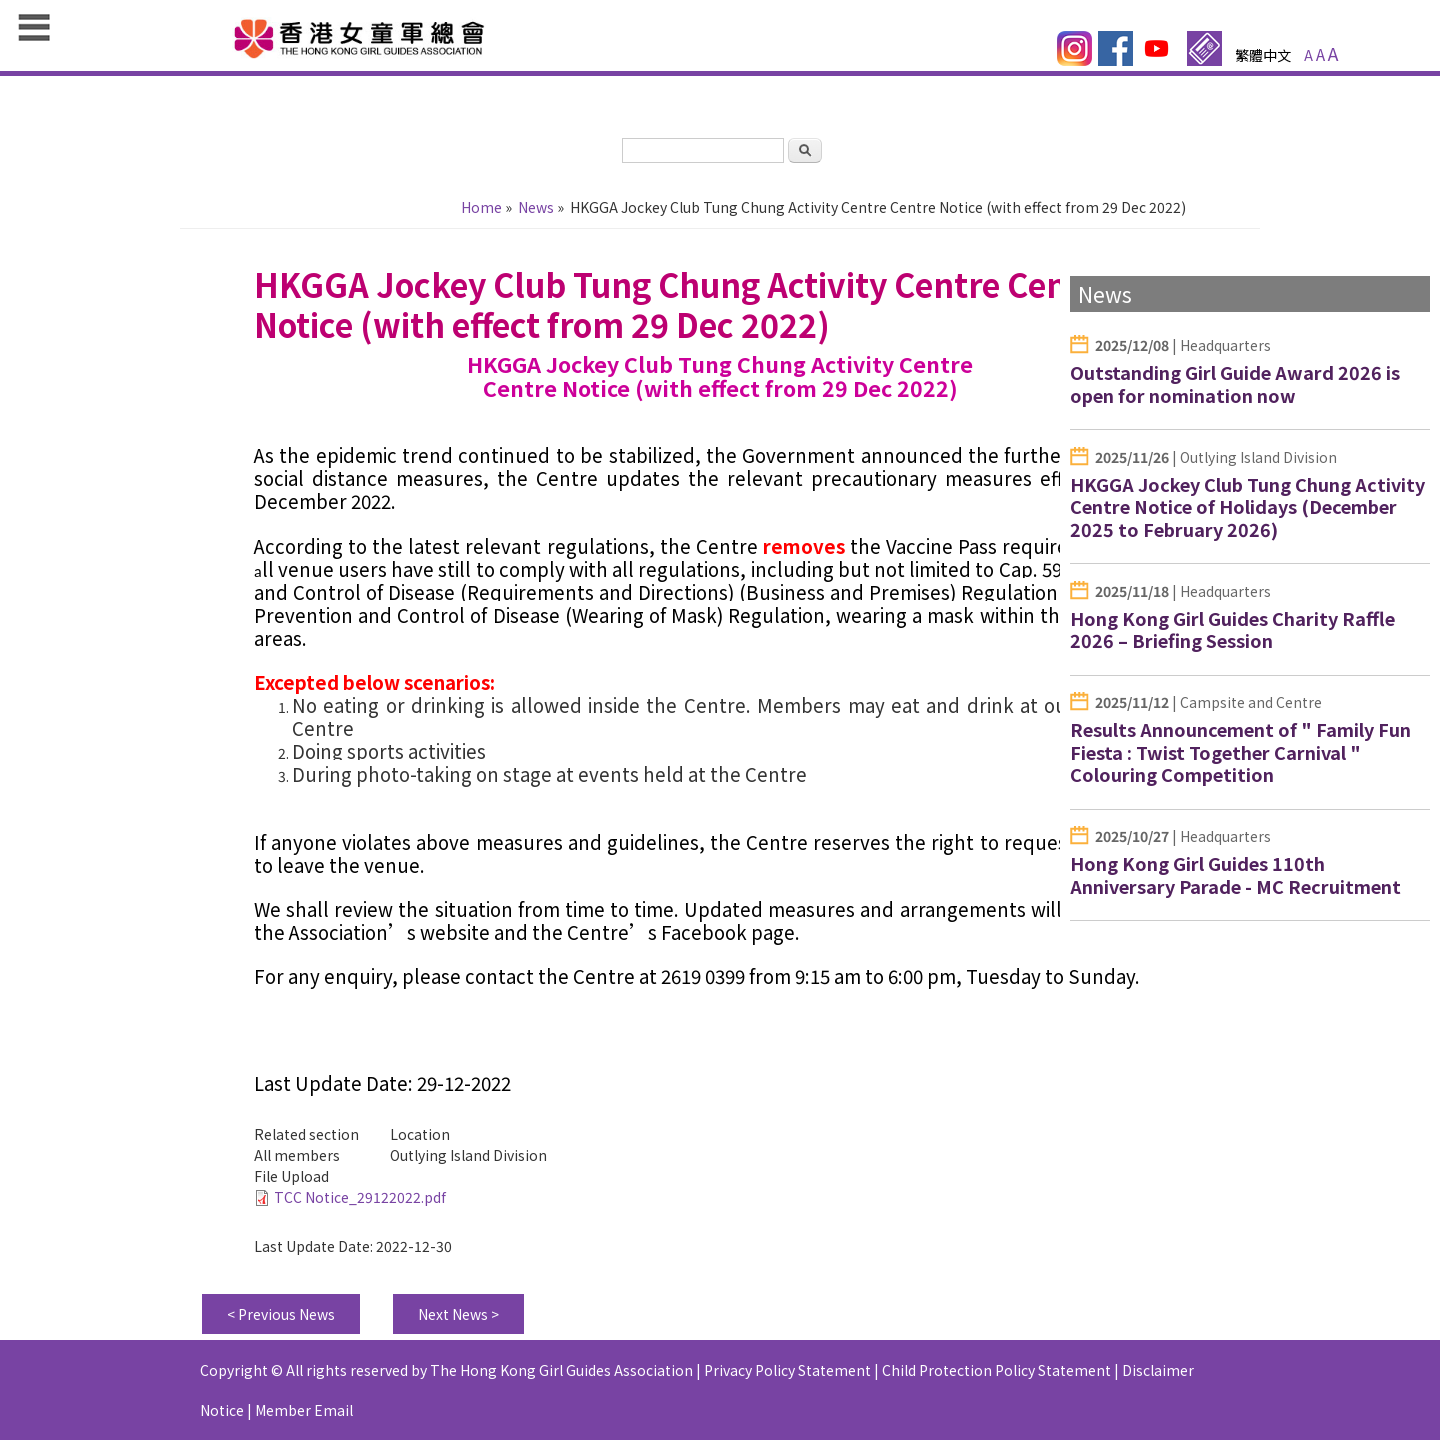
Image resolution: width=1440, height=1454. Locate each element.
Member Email (304, 1420)
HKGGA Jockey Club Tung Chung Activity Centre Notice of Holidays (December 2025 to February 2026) (1247, 506)
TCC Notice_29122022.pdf (360, 1207)
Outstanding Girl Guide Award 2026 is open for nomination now (1235, 383)
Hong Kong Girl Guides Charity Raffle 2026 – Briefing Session (1232, 629)
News (536, 207)
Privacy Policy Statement (787, 1380)
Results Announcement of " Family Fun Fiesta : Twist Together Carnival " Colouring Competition (1240, 751)
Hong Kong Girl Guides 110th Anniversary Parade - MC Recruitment (1235, 874)
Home (481, 207)
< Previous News (281, 1324)
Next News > (458, 1324)
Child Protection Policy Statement (996, 1380)
